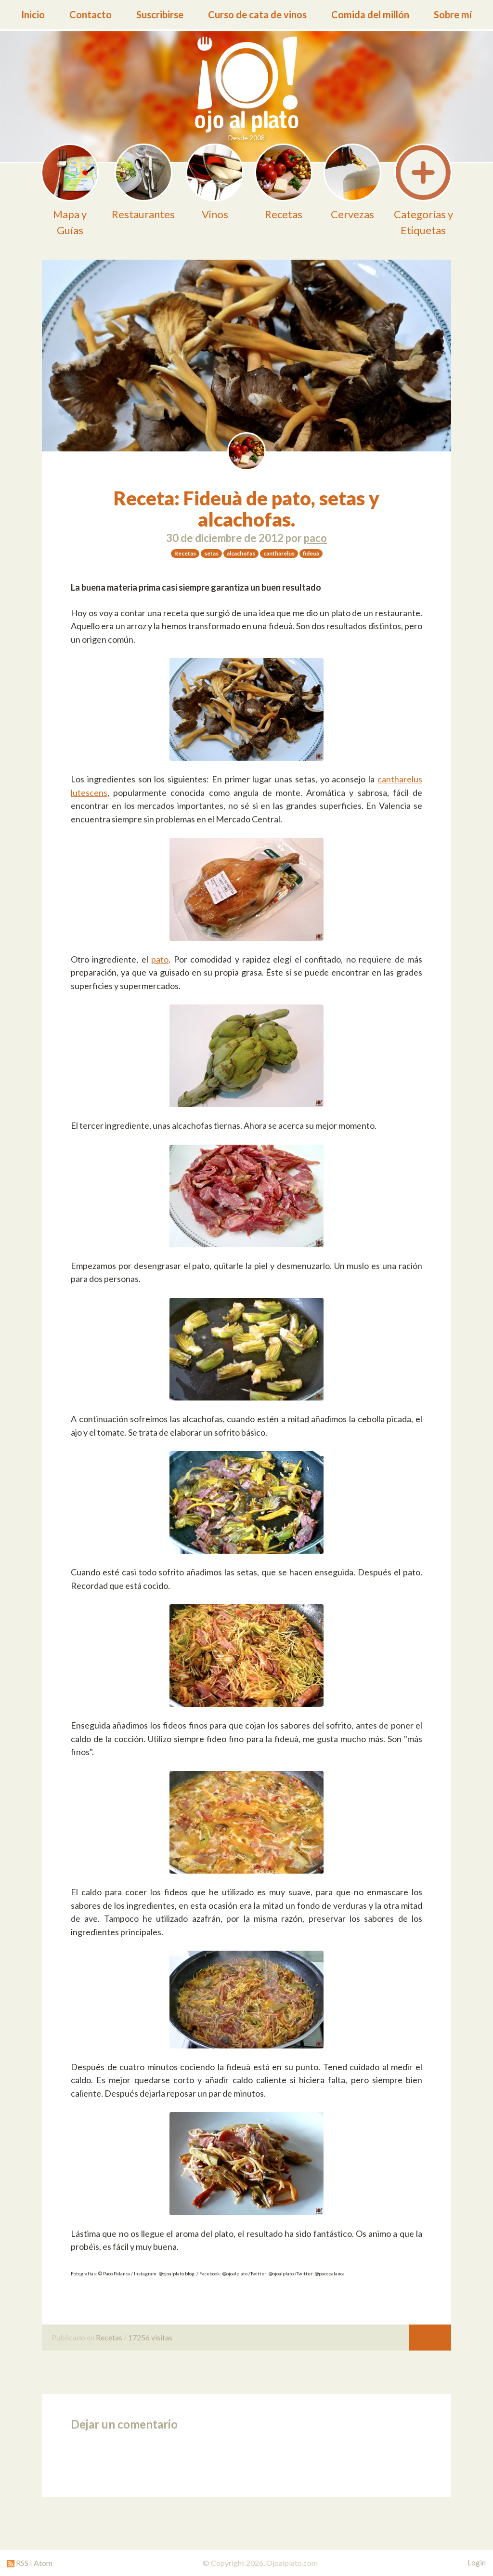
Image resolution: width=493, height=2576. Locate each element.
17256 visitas (150, 2337)
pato (160, 959)
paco (315, 537)
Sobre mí (453, 14)
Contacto (90, 14)
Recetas (109, 2337)
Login (476, 2562)
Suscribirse (159, 14)
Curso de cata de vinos (257, 14)
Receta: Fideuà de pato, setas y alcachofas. (247, 509)
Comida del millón (370, 14)
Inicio (33, 14)
